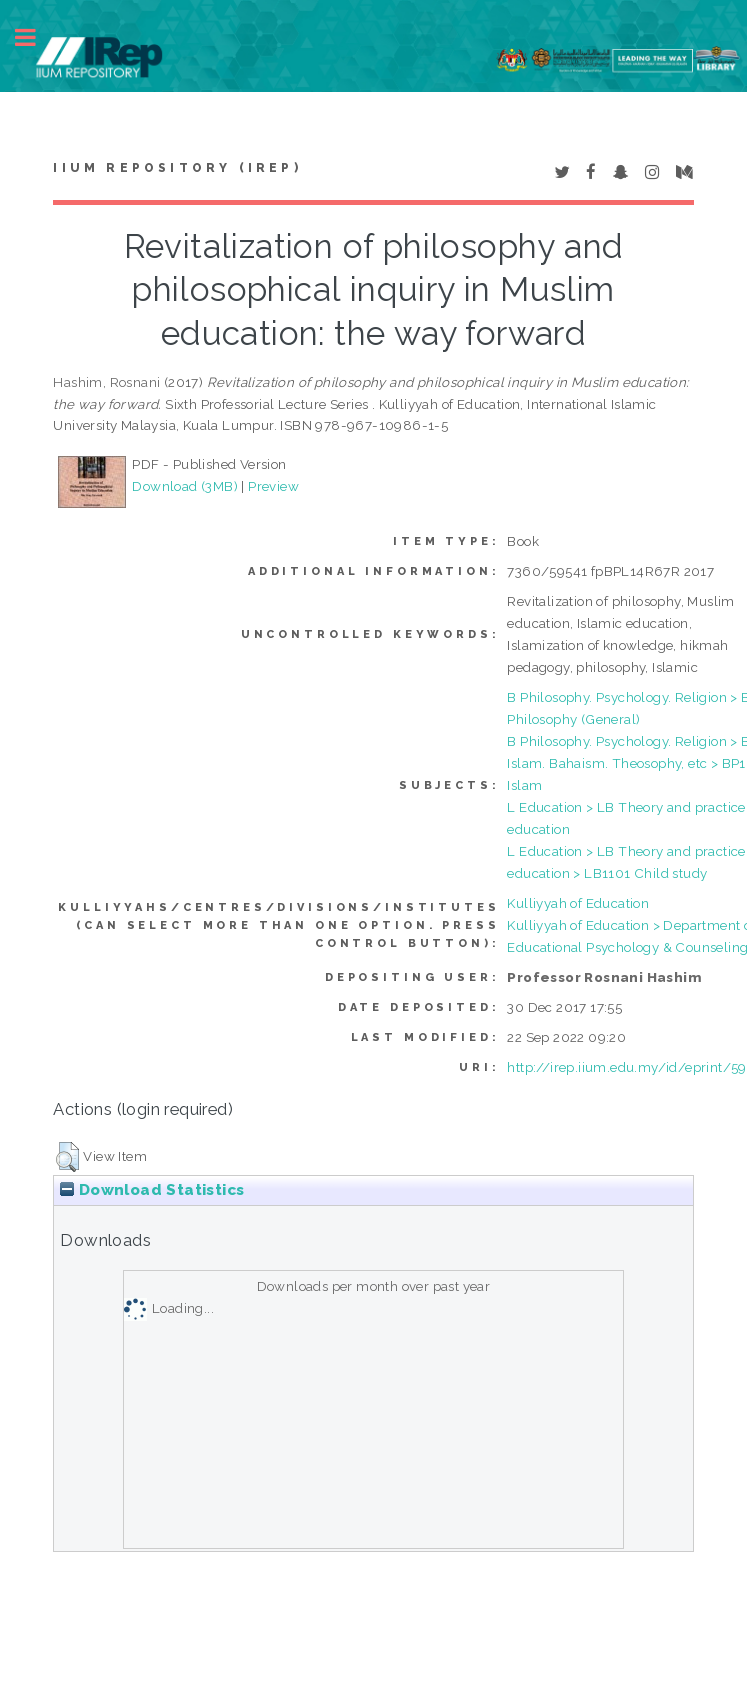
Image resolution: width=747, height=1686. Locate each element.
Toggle (36, 37)
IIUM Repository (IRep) (177, 168)
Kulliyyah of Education (578, 903)
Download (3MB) (185, 486)
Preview (273, 486)
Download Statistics (152, 1190)
